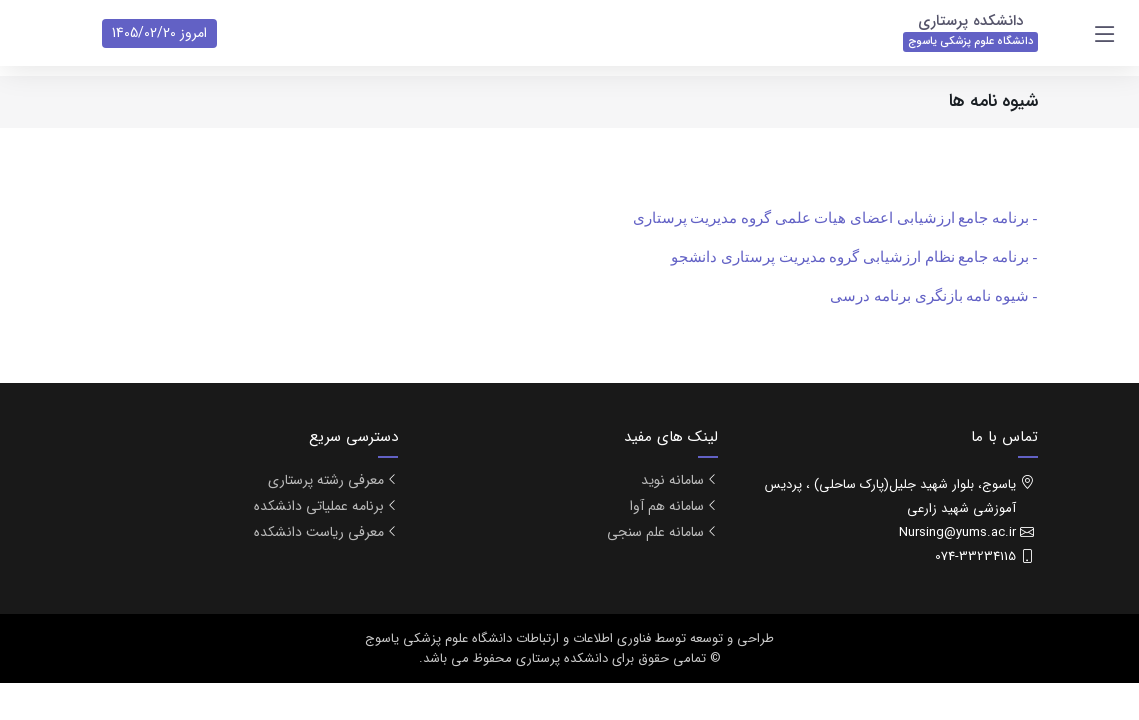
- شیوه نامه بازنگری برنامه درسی (933, 296)
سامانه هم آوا (667, 506)
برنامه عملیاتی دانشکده (319, 506)
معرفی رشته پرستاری (326, 480)
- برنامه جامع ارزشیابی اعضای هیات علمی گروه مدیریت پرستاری (835, 218)
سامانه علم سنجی (655, 532)
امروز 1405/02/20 (159, 33)
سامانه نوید (672, 480)
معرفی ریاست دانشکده (319, 532)
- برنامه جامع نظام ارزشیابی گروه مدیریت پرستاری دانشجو (854, 257)
